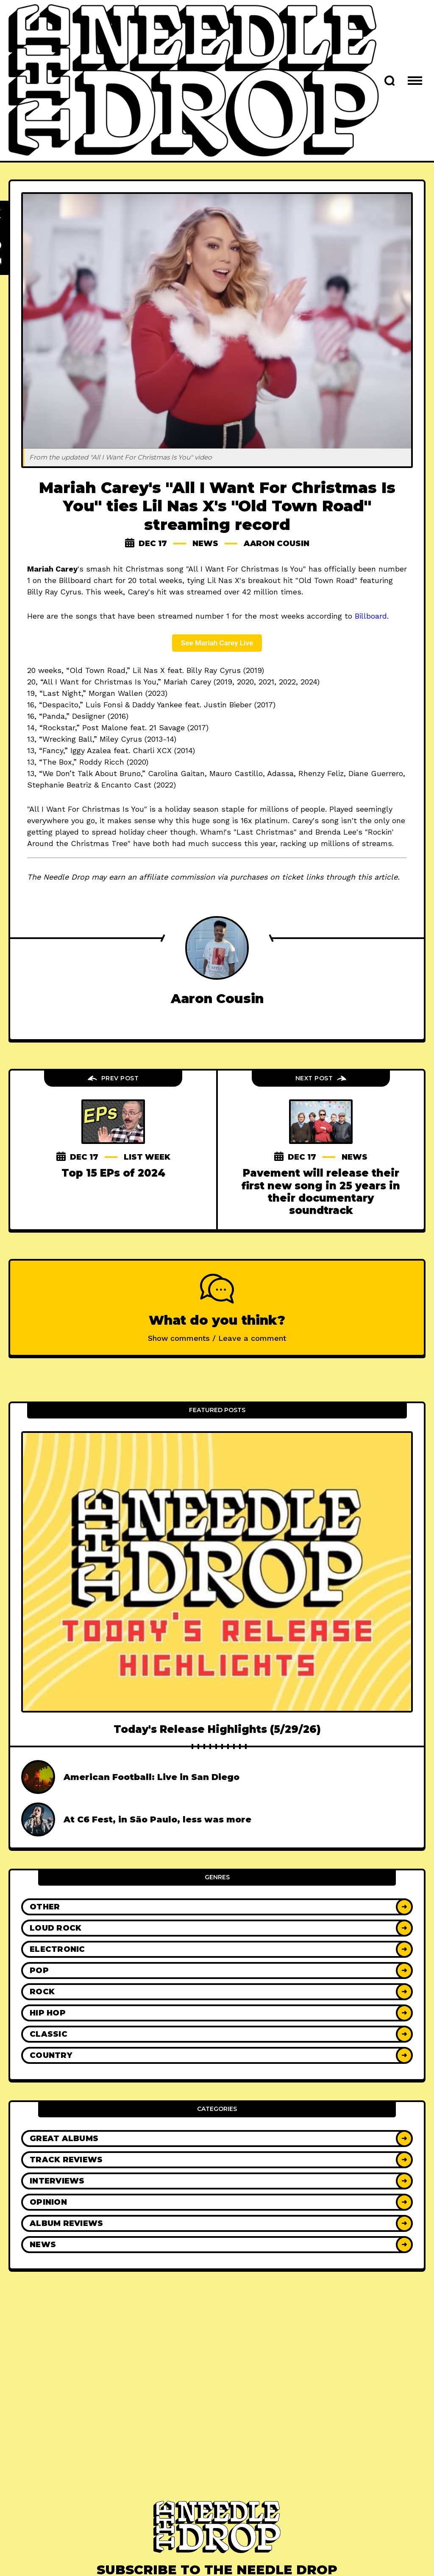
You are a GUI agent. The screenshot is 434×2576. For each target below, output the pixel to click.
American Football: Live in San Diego (151, 1777)
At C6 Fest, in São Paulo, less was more (157, 1819)
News (205, 543)
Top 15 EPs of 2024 (113, 1173)
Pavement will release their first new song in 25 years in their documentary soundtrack (321, 1192)
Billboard (371, 615)
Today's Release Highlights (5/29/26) (217, 1729)
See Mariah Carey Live (217, 643)
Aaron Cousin (276, 543)
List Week (147, 1157)
